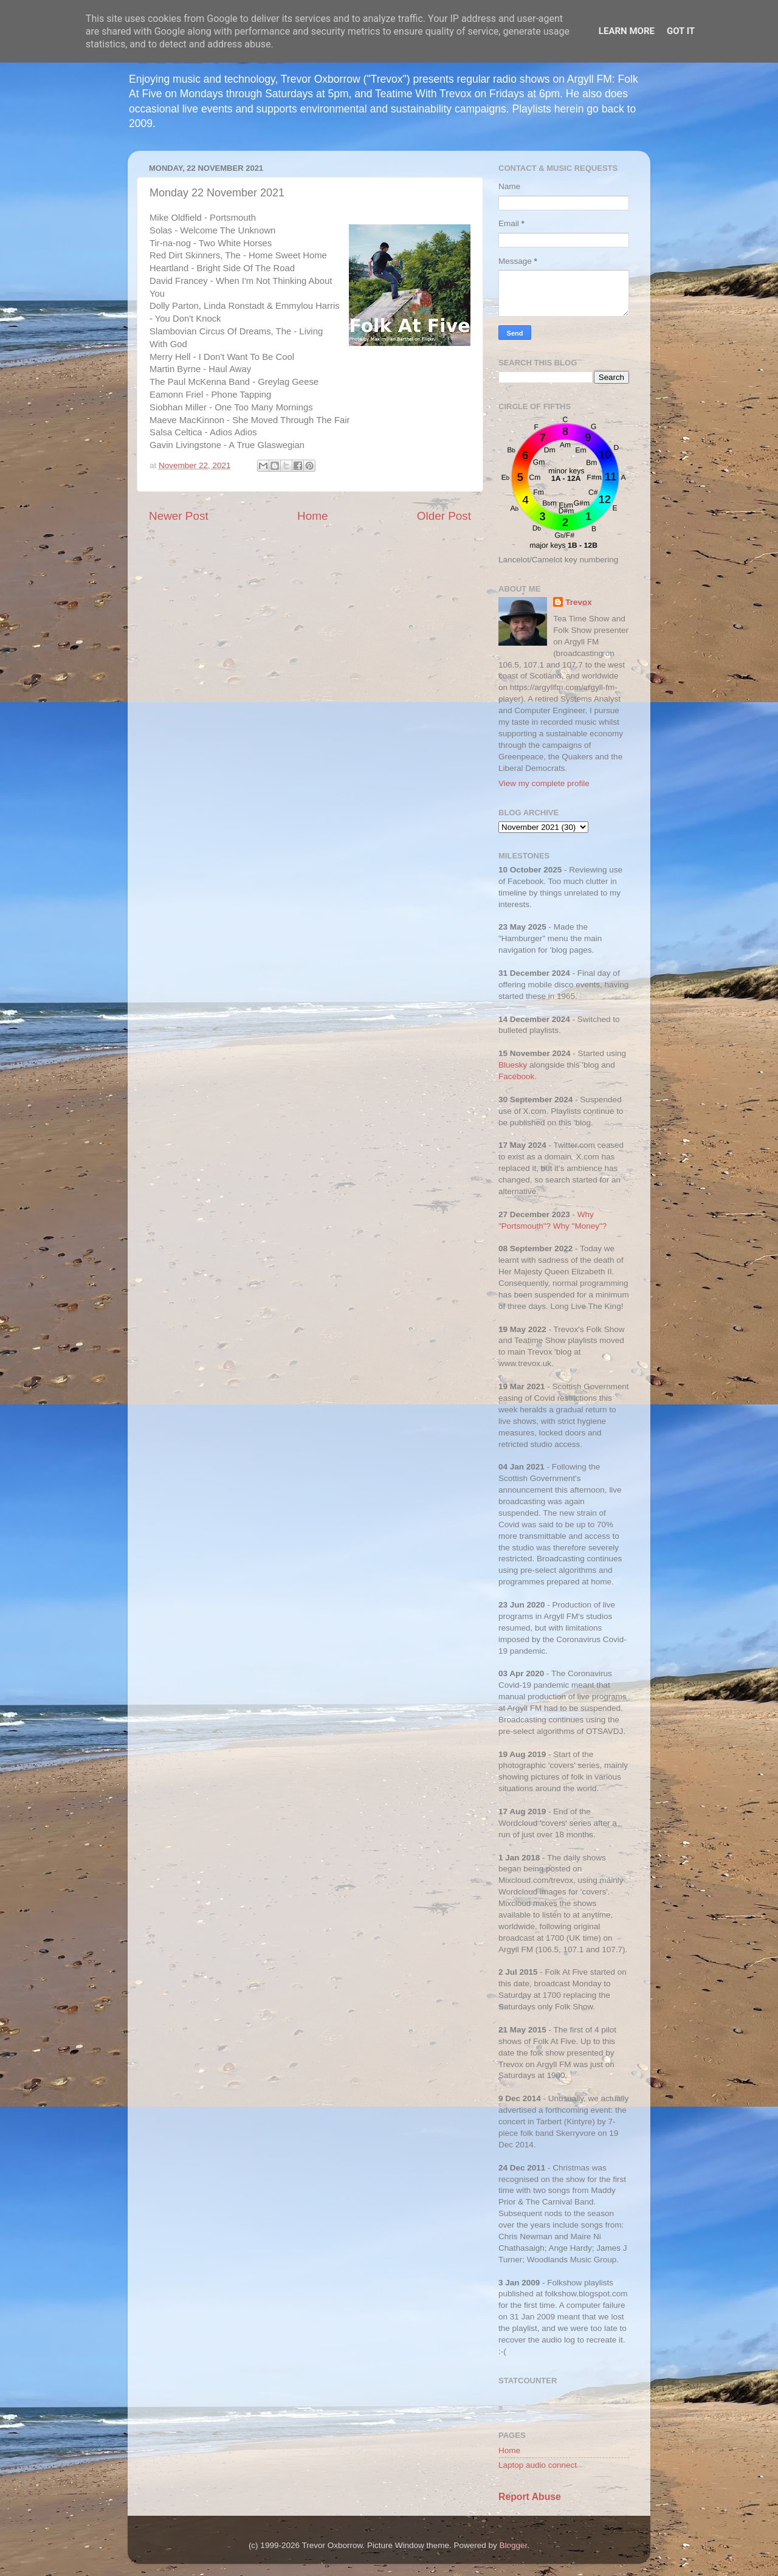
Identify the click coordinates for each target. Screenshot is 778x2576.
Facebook (516, 1076)
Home (312, 515)
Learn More (627, 31)
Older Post (444, 515)
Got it (681, 31)
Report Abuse (529, 2496)
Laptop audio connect (537, 2465)
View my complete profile (544, 783)
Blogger (514, 2545)
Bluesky (512, 1064)
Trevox (578, 602)
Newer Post (178, 515)
